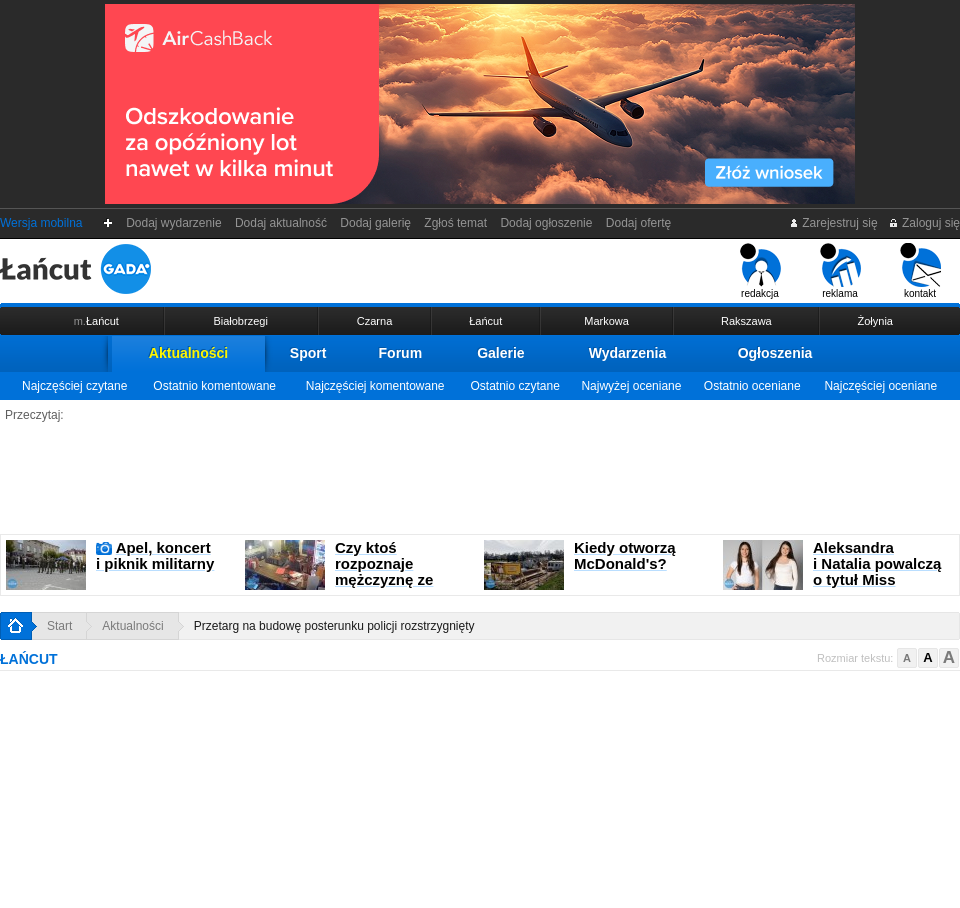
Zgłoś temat (456, 223)
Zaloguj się (924, 223)
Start (59, 626)
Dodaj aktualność (280, 223)
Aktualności (188, 353)
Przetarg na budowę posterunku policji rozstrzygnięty (334, 626)
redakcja (760, 271)
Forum (401, 353)
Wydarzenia (628, 353)
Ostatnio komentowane (214, 386)
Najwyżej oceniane (631, 386)
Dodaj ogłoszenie (546, 223)
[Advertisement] (480, 479)
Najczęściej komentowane (375, 386)
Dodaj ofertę (638, 223)
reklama (840, 271)
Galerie (500, 353)
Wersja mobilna (41, 223)
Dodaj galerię (376, 223)
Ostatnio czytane (514, 386)
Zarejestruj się (833, 223)
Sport (308, 353)
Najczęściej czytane (74, 386)
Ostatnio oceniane (752, 386)
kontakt (920, 271)
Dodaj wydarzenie (174, 223)
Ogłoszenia (775, 353)
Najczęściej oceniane (880, 386)
